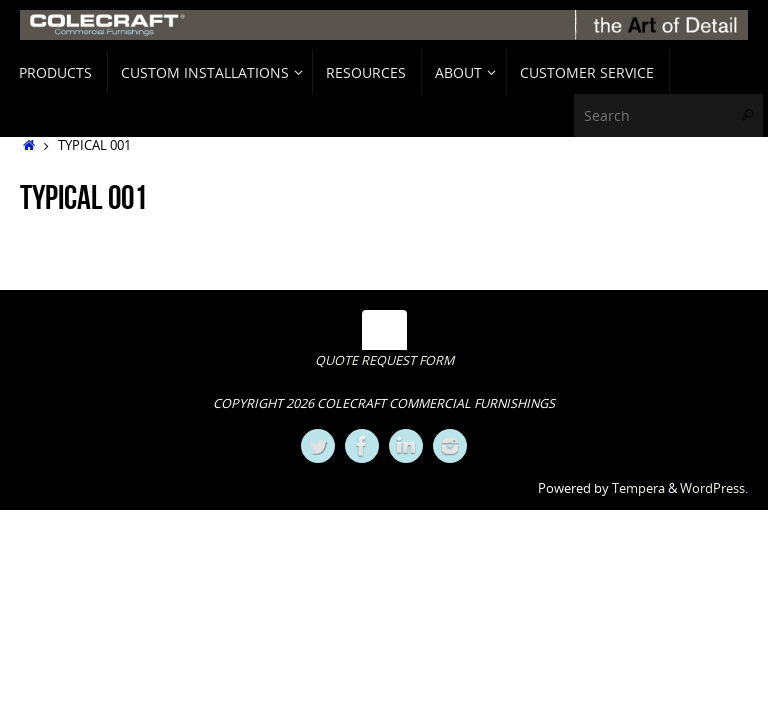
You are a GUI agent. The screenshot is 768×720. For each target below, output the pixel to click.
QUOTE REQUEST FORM (384, 360)
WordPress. (714, 488)
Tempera (638, 488)
